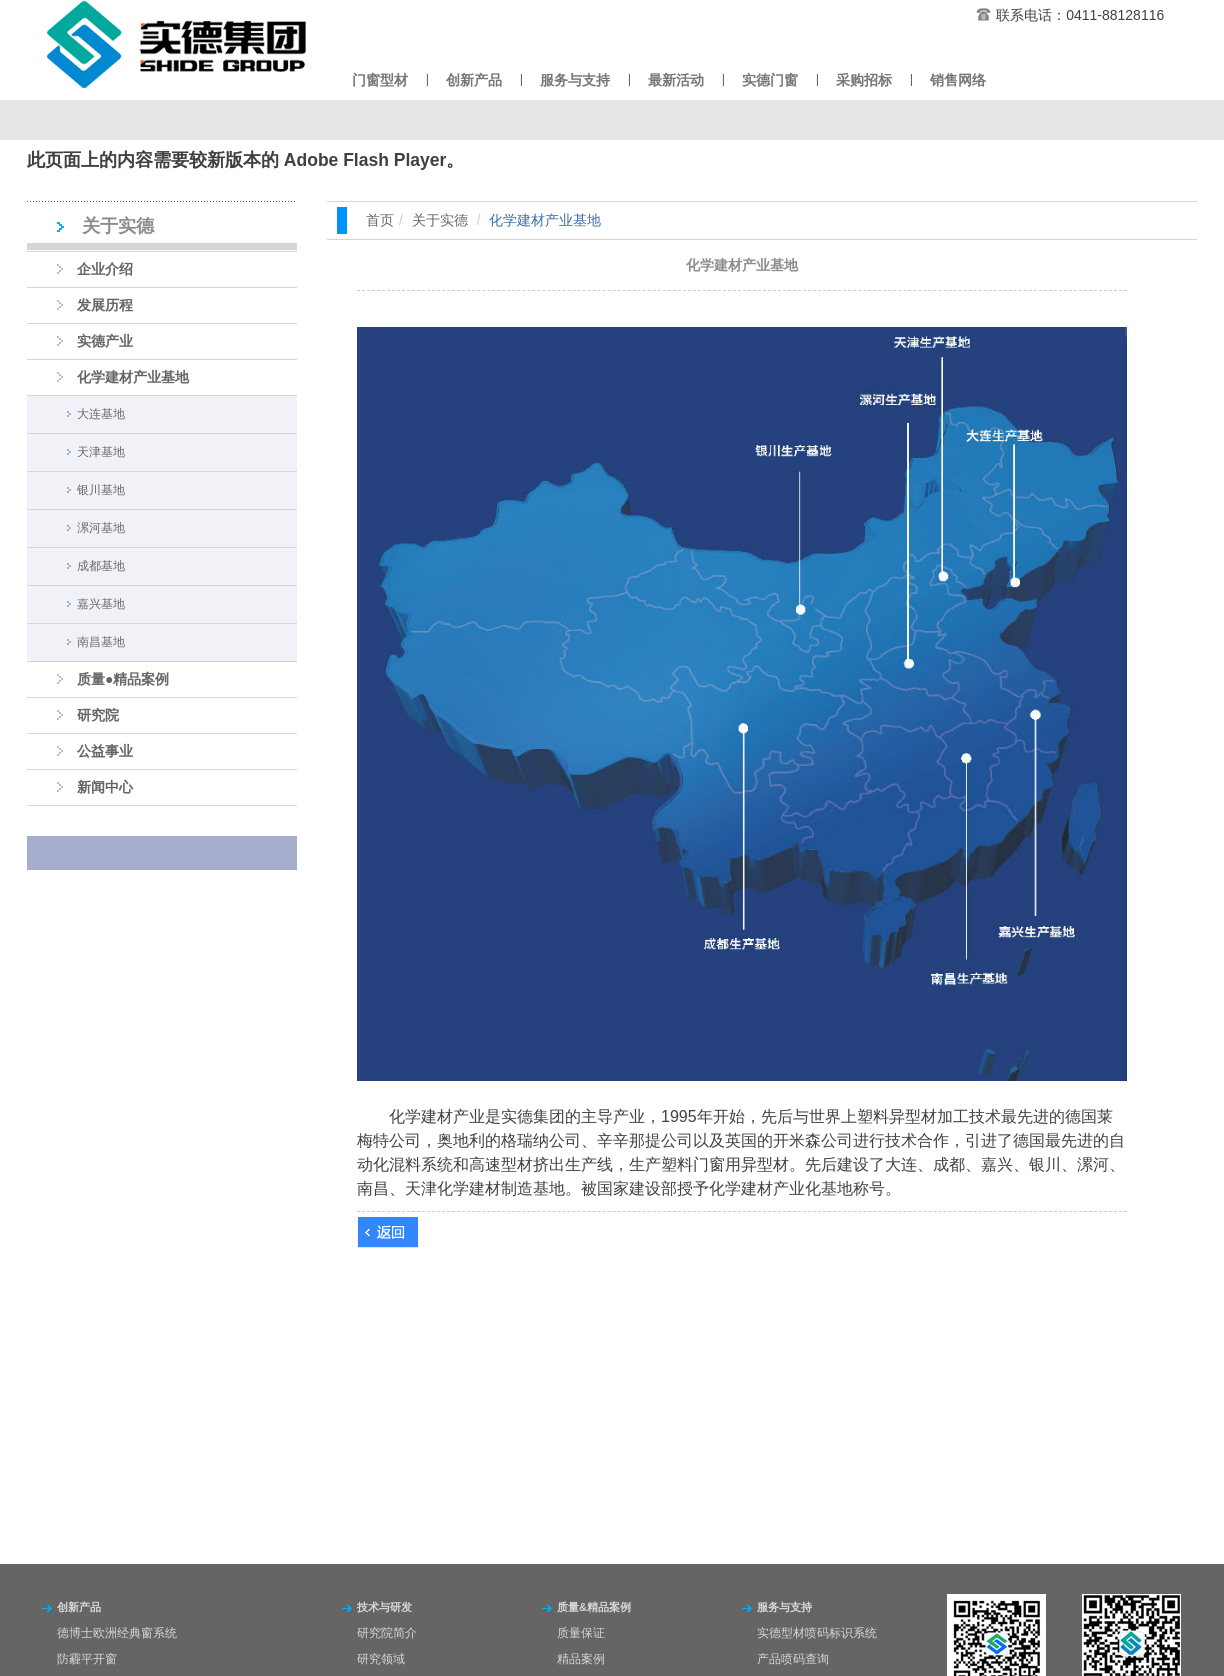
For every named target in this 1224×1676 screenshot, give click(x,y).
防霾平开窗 (87, 1659)
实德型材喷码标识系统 (817, 1633)
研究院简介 (387, 1633)
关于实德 (440, 220)
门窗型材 (380, 80)
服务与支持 (575, 80)
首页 (380, 220)
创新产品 (474, 80)
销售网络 (958, 80)
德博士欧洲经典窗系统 (117, 1633)
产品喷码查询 (793, 1659)
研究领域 (381, 1659)
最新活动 (676, 80)
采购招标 (864, 80)
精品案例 (581, 1659)
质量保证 (581, 1633)
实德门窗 (770, 80)
